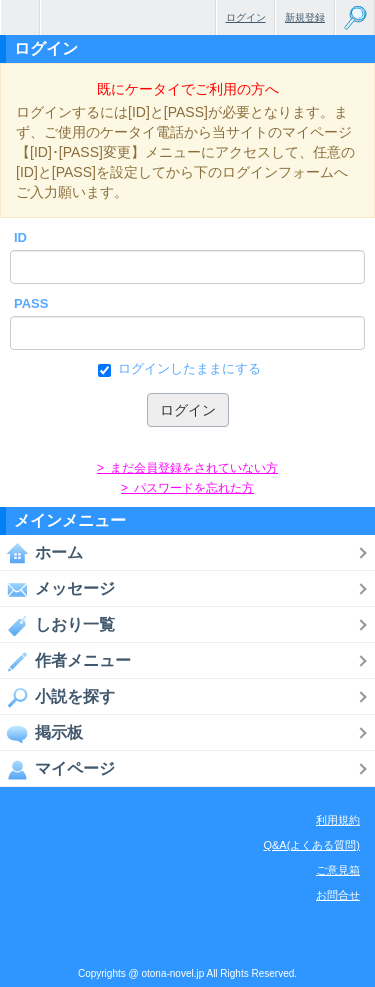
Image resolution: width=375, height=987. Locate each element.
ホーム (41, 553)
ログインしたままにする (187, 369)
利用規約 (338, 820)
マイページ (57, 769)
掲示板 (41, 733)
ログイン (246, 17)
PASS (31, 303)
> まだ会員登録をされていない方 (187, 468)
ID (20, 237)
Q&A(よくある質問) (311, 845)
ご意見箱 (338, 870)
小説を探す (57, 697)
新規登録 (305, 17)
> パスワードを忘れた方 (187, 488)
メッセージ (57, 589)
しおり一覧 (57, 625)
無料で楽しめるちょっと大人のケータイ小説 (20, 17)
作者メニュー (65, 661)
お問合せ (338, 895)
